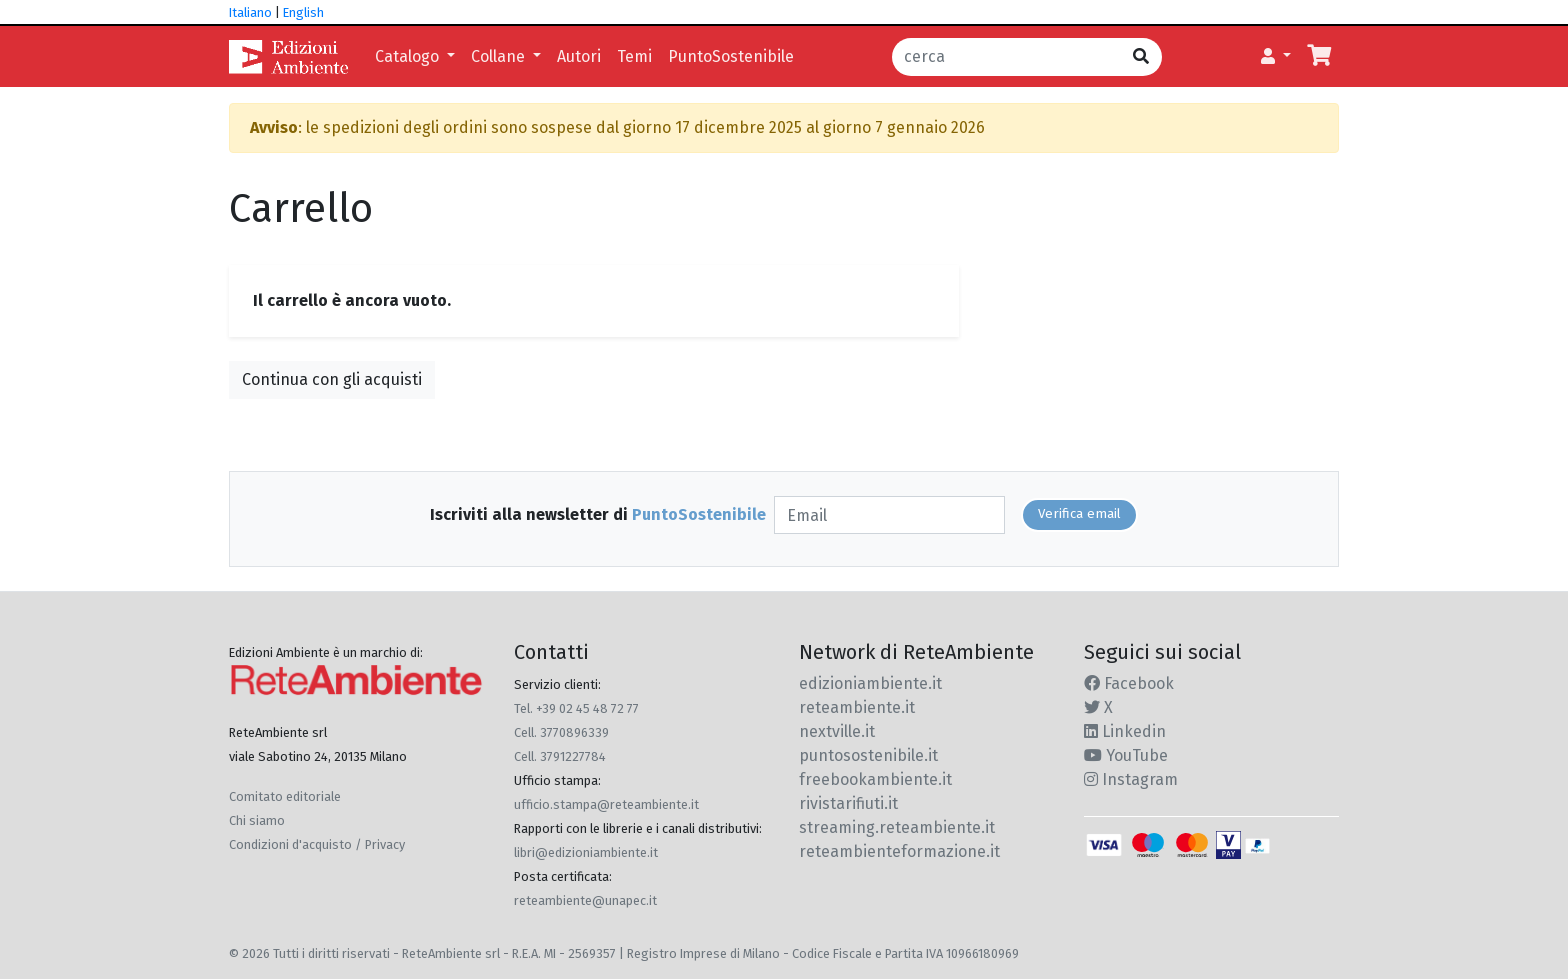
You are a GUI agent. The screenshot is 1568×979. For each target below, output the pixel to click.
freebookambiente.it (875, 779)
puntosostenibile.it (868, 755)
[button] (1276, 57)
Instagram (1131, 779)
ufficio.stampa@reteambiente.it (606, 804)
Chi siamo (257, 820)
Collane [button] (500, 56)
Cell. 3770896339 (561, 732)
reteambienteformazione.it (899, 851)
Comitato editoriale (285, 796)
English (303, 12)
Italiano (250, 12)
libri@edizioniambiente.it (586, 852)
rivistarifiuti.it (848, 803)
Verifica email (1079, 514)
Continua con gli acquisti (332, 379)
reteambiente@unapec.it (585, 900)
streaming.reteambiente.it (897, 827)
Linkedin (1125, 731)
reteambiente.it (857, 707)
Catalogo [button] (409, 56)
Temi (634, 56)
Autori (579, 56)
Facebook (1129, 683)
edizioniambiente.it (870, 683)
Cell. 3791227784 (560, 756)
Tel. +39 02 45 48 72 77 (576, 708)
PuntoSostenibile (731, 56)
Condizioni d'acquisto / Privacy (317, 844)
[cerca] (1006, 57)
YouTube (1126, 755)
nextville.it (837, 731)
